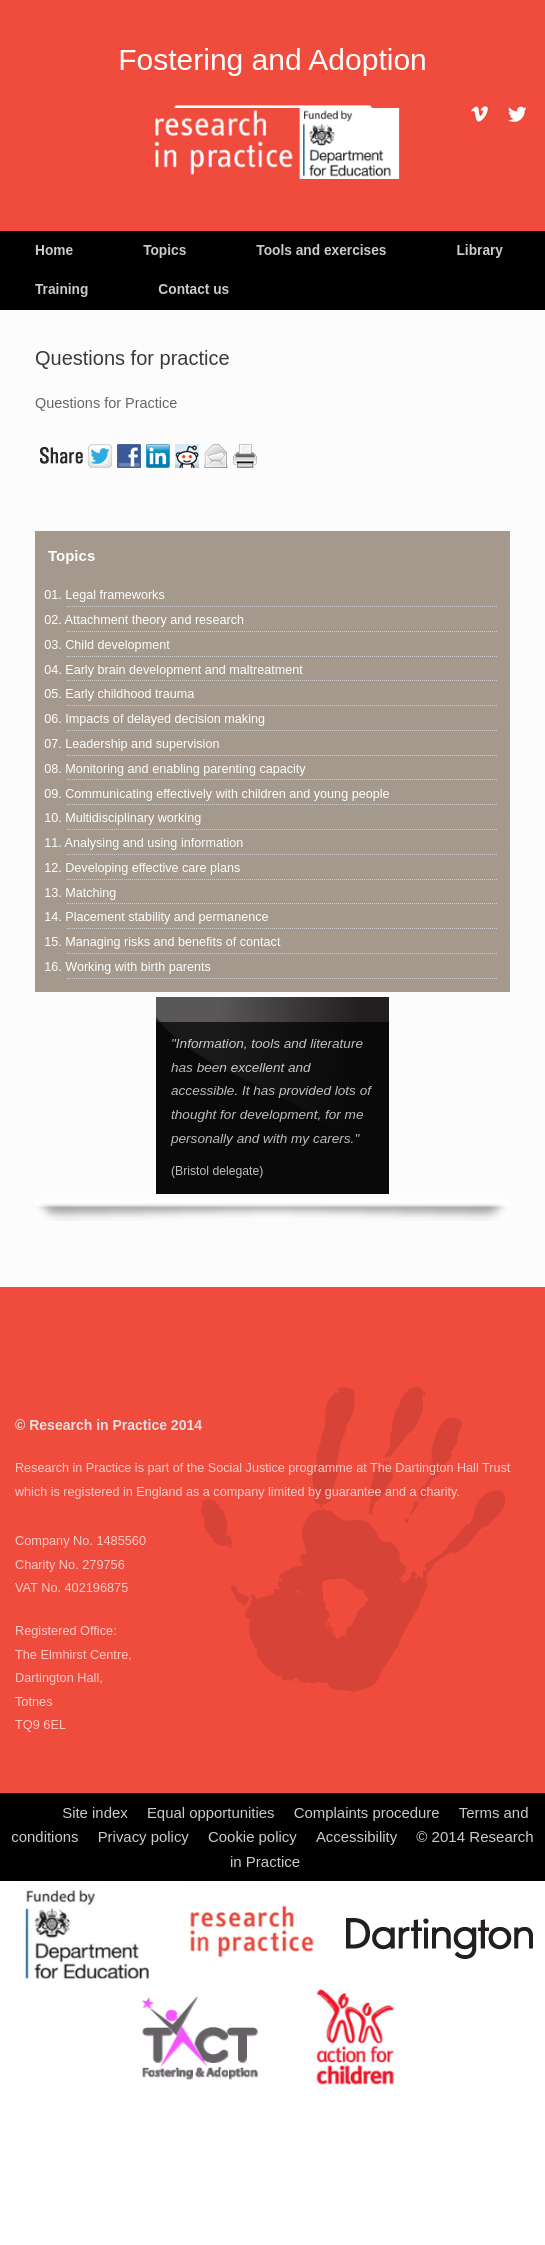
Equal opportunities (211, 1813)
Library (479, 250)
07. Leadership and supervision (131, 744)
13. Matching (80, 893)
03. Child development (106, 645)
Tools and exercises (321, 250)
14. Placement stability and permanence (156, 917)
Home (54, 250)
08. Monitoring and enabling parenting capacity (174, 769)
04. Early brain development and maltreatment (173, 670)
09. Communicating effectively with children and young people (216, 794)
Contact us (193, 289)
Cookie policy (252, 1837)
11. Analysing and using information (143, 843)
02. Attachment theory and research (144, 620)
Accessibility (356, 1837)
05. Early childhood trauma (119, 694)
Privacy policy (143, 1837)
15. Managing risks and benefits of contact (162, 942)
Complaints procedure (367, 1813)
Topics (164, 250)
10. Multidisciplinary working (122, 818)
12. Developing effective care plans (142, 868)
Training (61, 289)
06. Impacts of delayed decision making (154, 719)
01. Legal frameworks (104, 595)
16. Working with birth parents (127, 967)
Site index (94, 1813)
